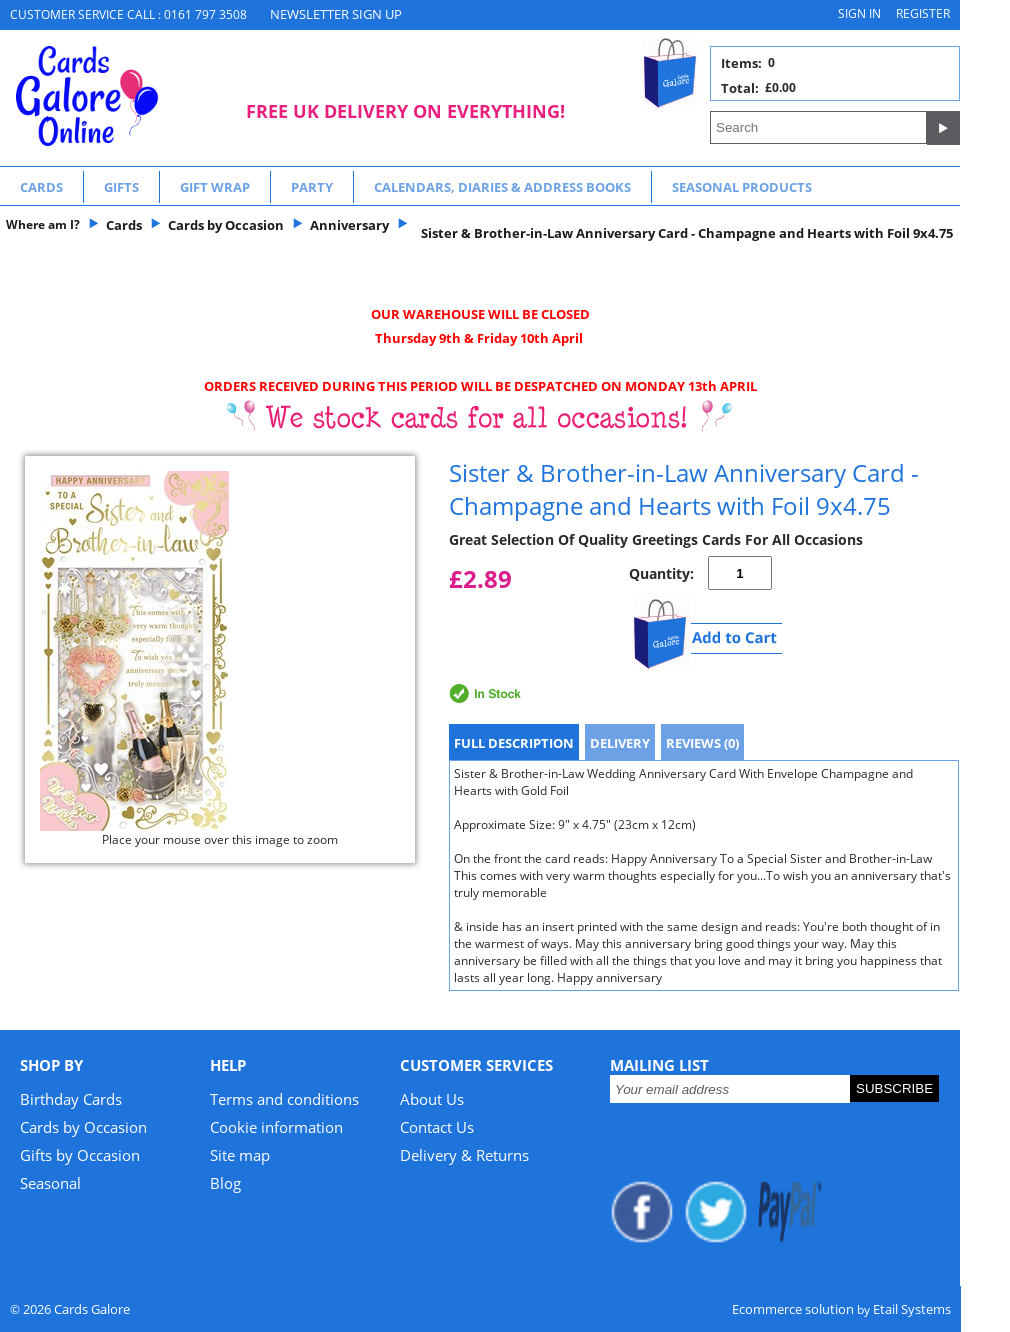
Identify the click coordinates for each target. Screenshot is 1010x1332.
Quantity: (661, 573)
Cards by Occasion (83, 1127)
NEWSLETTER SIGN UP (336, 14)
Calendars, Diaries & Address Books (502, 187)
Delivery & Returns (464, 1155)
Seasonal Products (742, 187)
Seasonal (50, 1183)
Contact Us (437, 1127)
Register (923, 13)
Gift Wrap (215, 187)
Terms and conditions (284, 1099)
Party (312, 187)
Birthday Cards (71, 1099)
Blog (225, 1183)
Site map (240, 1155)
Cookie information (276, 1127)
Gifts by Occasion (80, 1155)
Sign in (859, 13)
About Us (432, 1099)
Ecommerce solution (793, 1309)
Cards (41, 187)
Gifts (121, 187)
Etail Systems (912, 1309)
